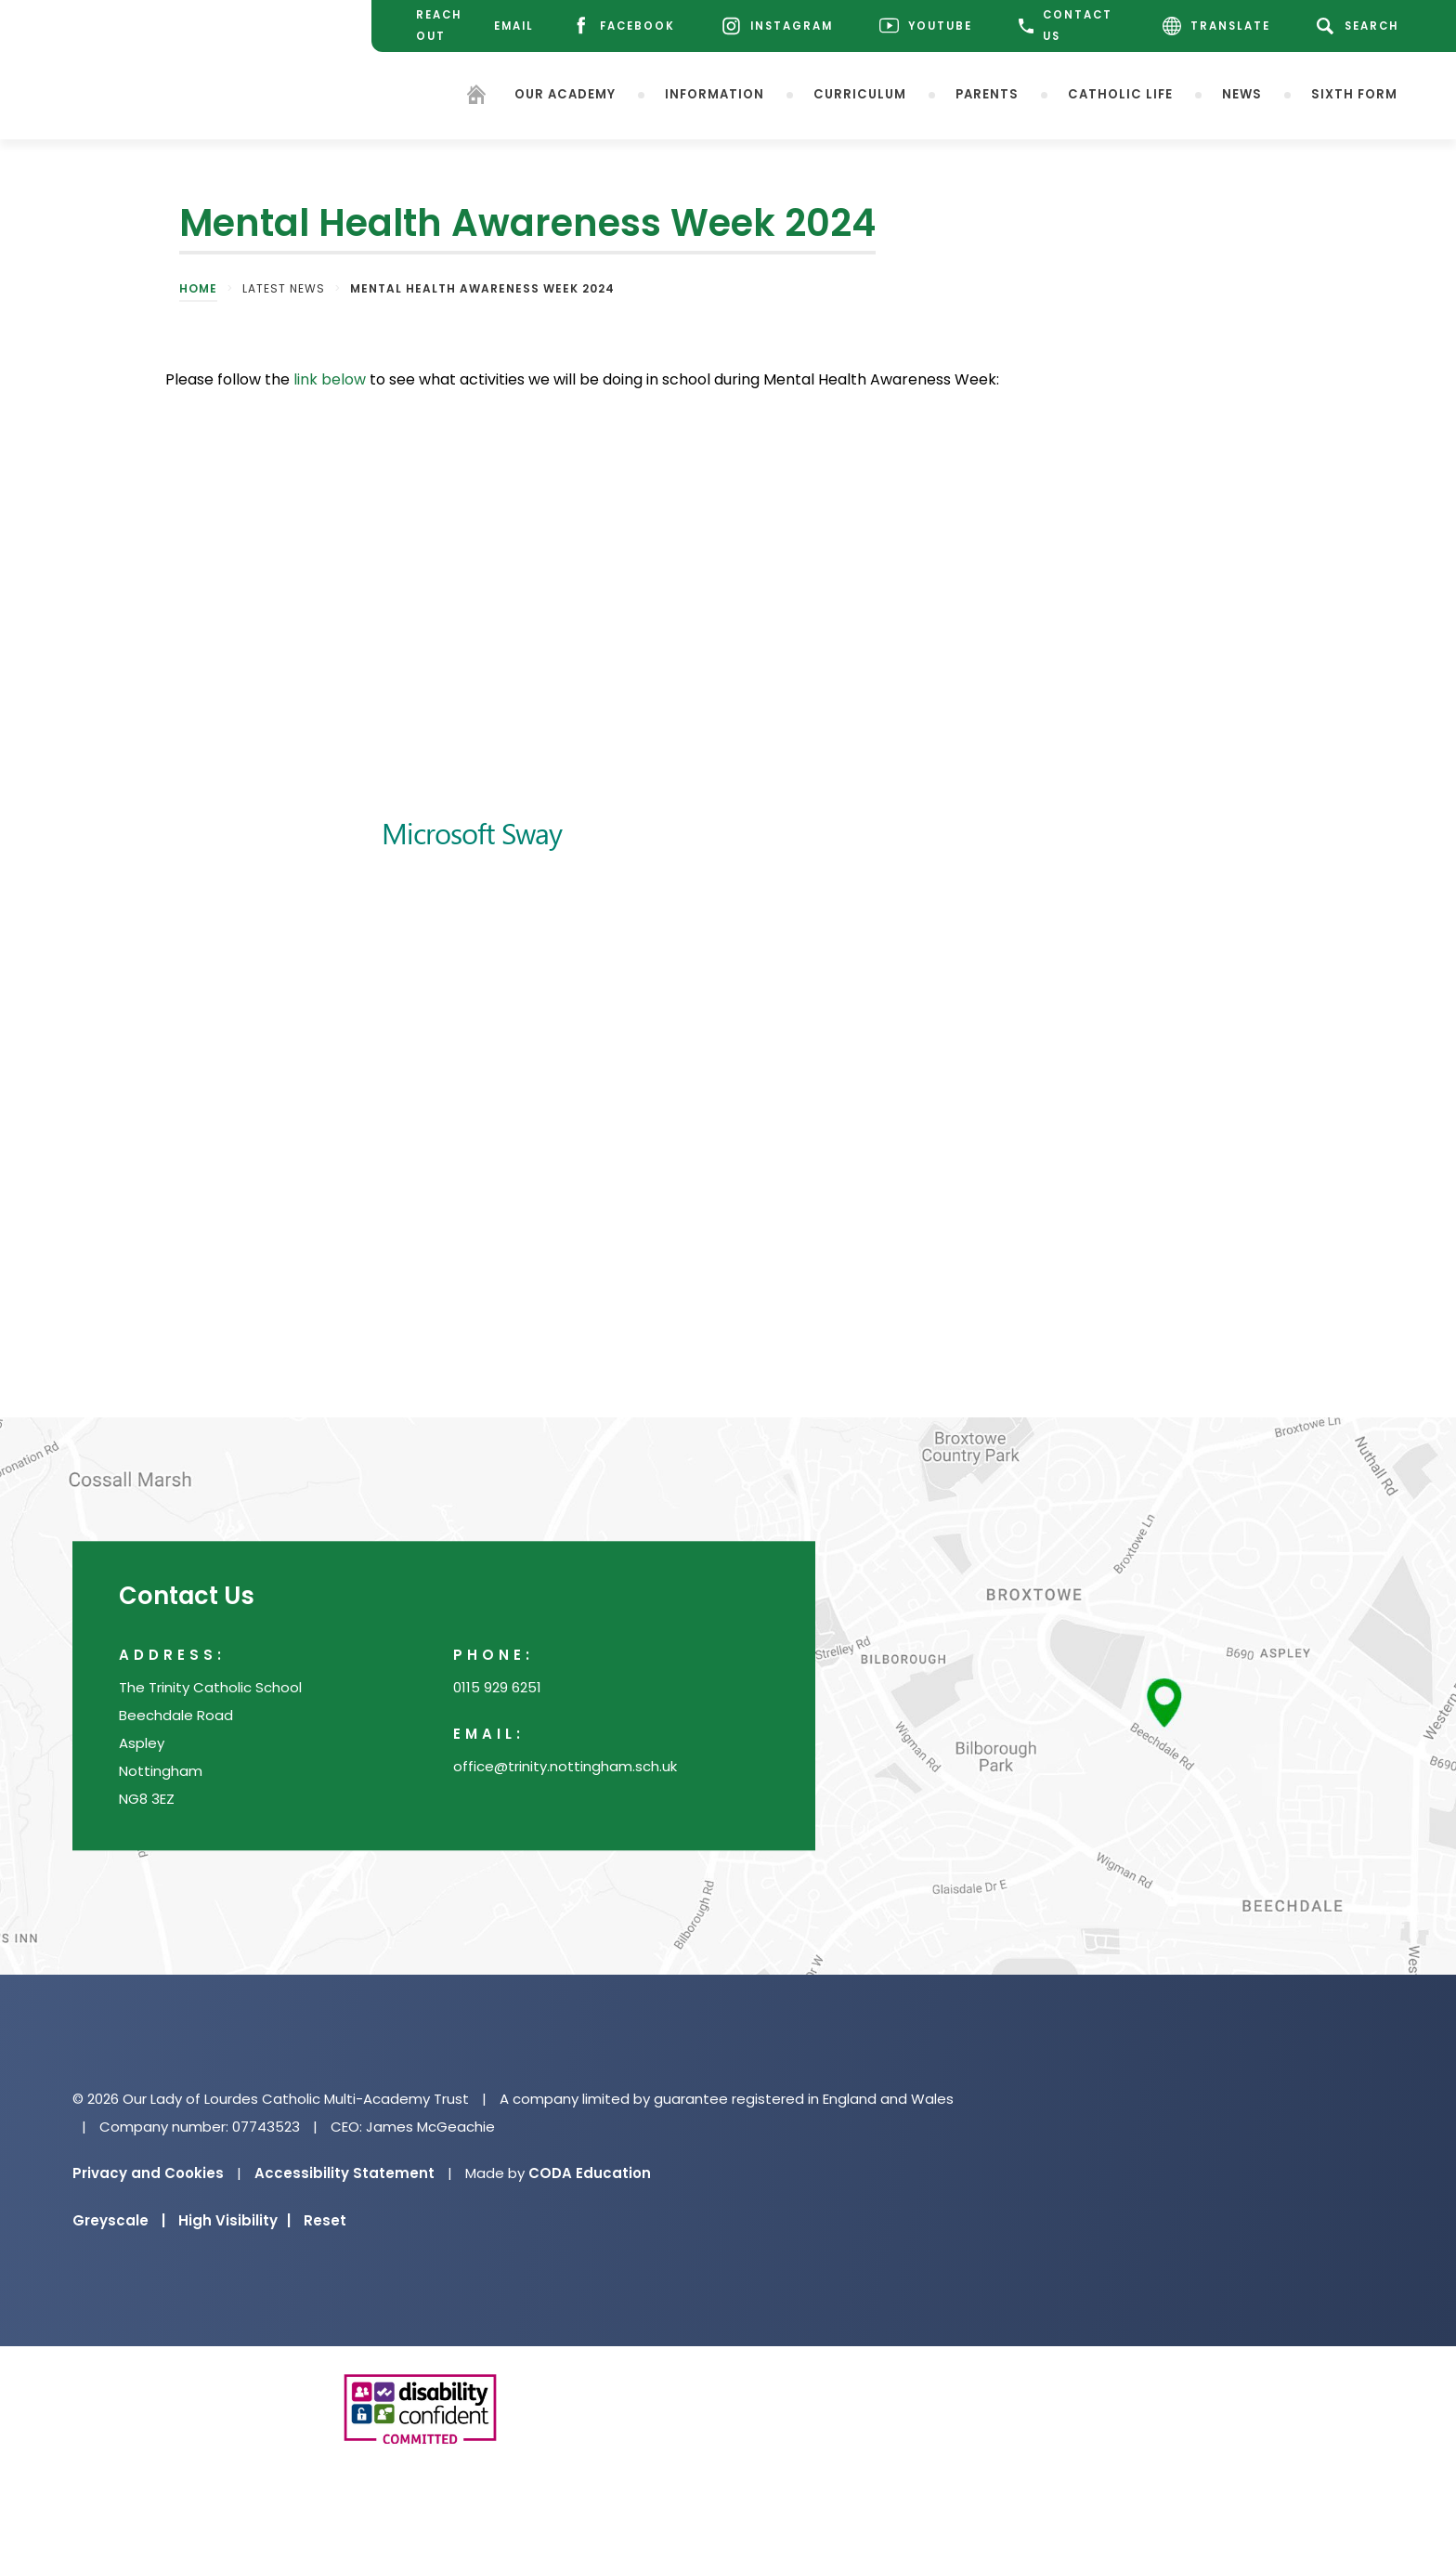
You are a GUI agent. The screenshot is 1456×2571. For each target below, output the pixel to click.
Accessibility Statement (344, 2173)
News (1242, 93)
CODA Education (589, 2173)
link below (329, 379)
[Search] (1361, 26)
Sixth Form (1354, 93)
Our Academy (565, 93)
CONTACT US (1065, 25)
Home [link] (198, 288)
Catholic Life (1120, 93)
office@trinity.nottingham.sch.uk (565, 1767)
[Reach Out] (432, 26)
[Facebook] (623, 26)
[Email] (511, 26)
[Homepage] (476, 97)
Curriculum (859, 93)
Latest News (283, 288)
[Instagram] (777, 26)
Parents (987, 93)
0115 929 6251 (497, 1688)
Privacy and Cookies (148, 2173)
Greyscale (118, 2220)
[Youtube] (925, 26)
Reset (325, 2220)
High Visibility (234, 2220)
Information (714, 93)
